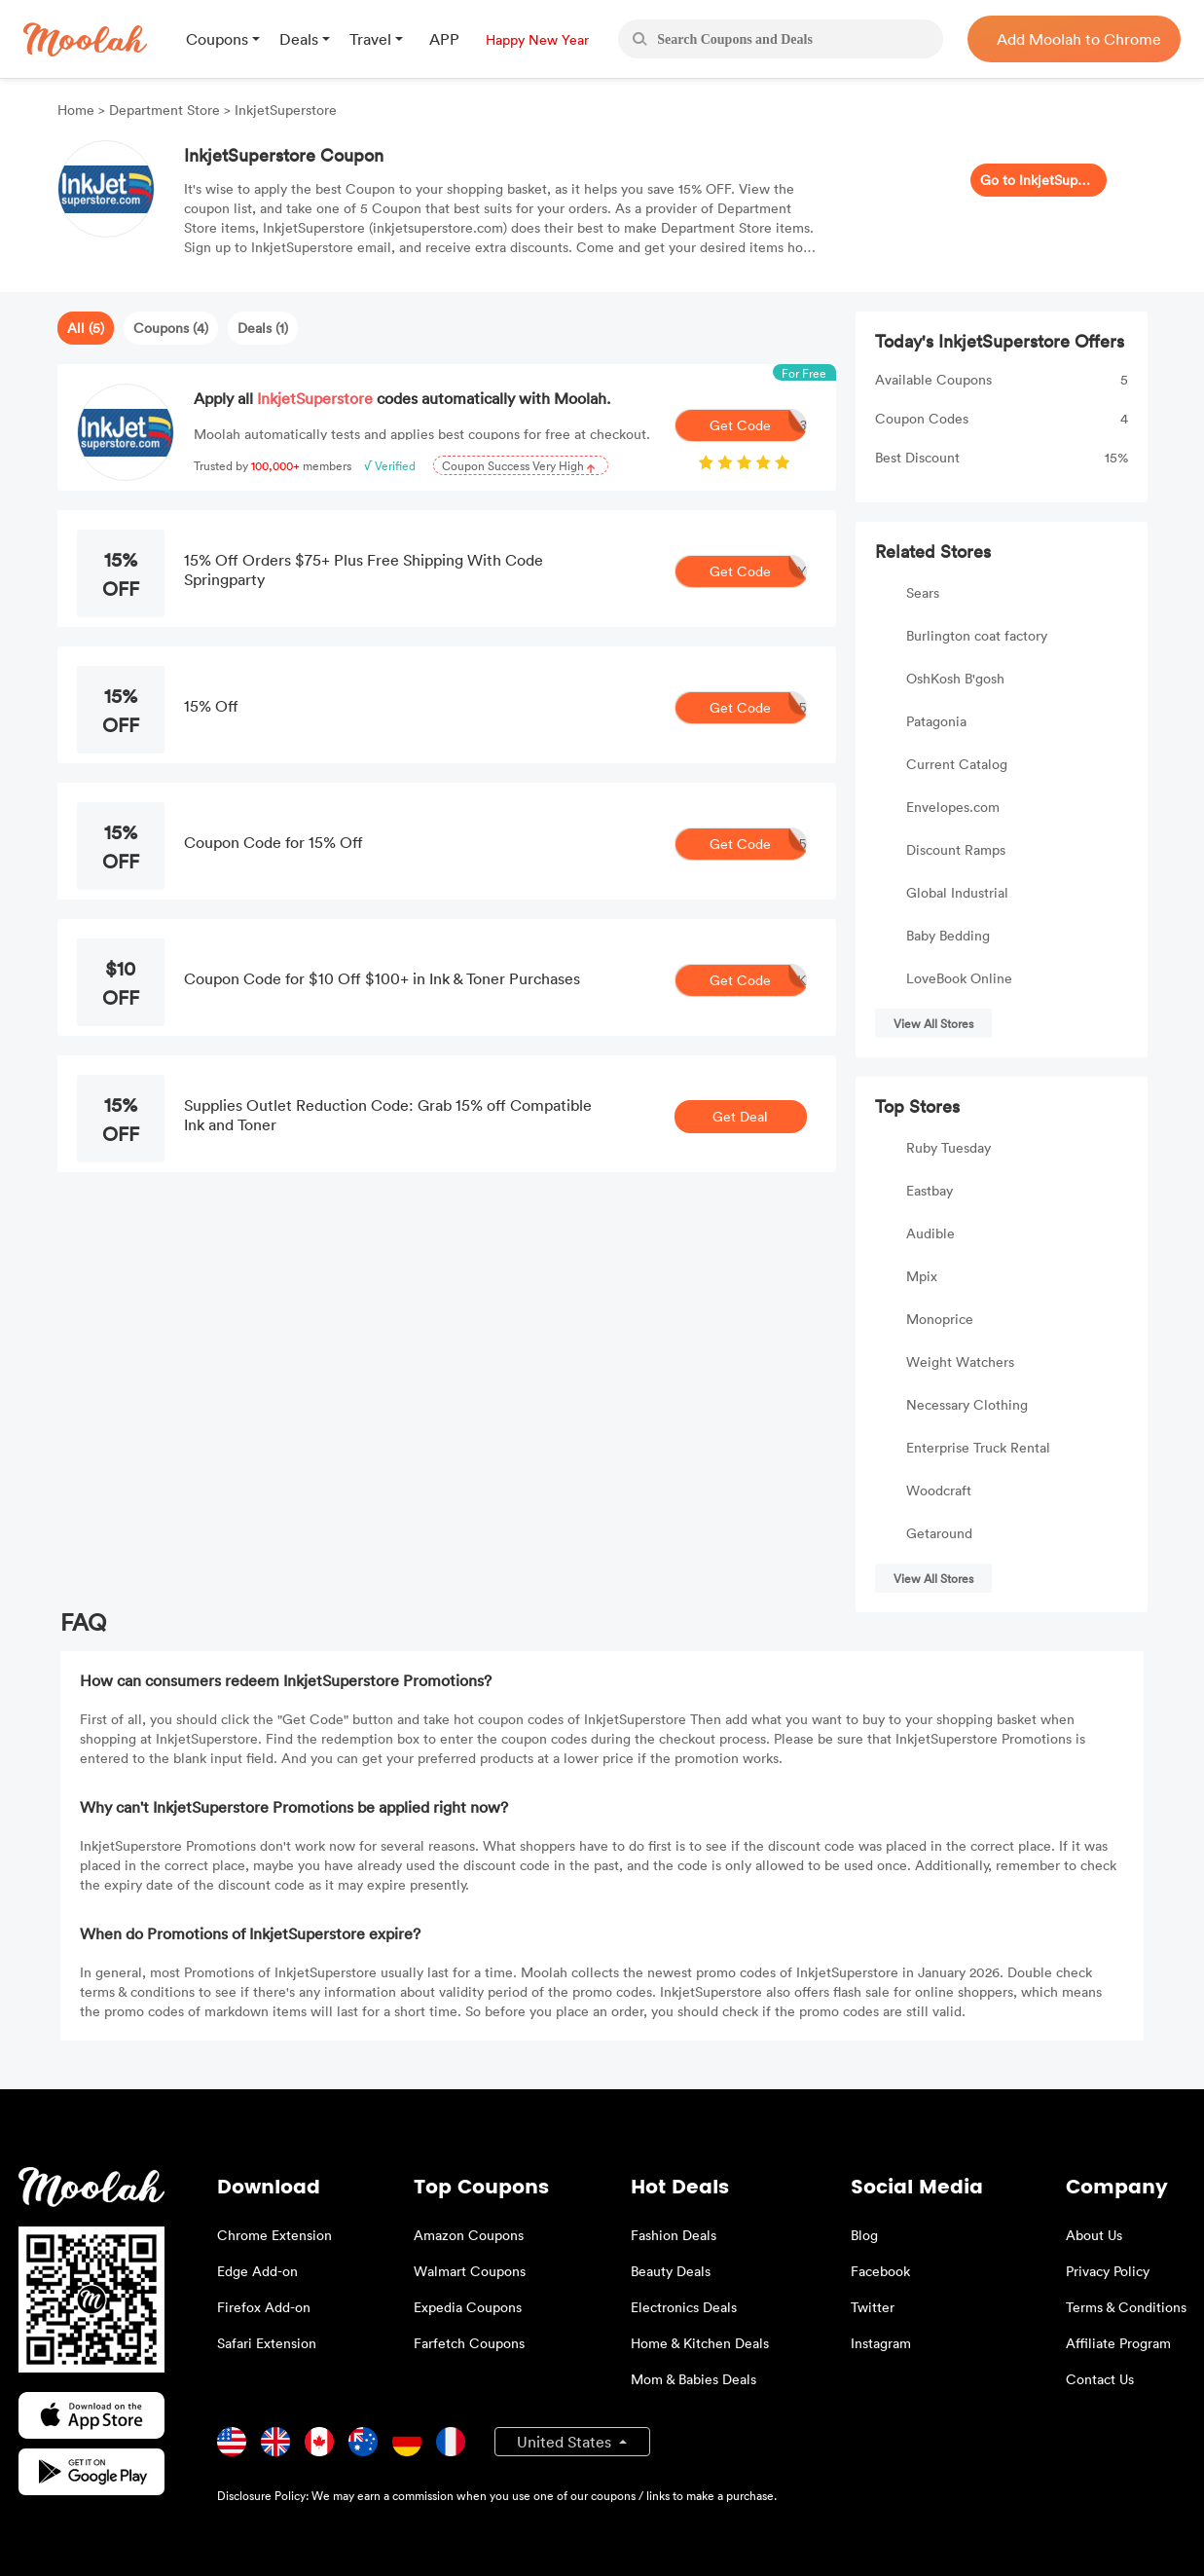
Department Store (164, 109)
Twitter (872, 2307)
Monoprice (939, 1318)
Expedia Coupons (468, 2307)
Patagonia (936, 721)
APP (444, 39)
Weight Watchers (960, 1361)
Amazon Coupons (469, 2235)
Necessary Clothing (967, 1404)
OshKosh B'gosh (955, 678)
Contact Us (1100, 2379)
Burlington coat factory (976, 635)
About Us (1094, 2235)
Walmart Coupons (470, 2271)
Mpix (921, 1276)
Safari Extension (266, 2343)
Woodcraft (938, 1490)
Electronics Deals (684, 2307)
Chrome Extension (274, 2235)
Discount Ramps (955, 849)
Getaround (939, 1533)
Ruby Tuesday (948, 1147)
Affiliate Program (1118, 2343)
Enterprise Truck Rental (978, 1447)
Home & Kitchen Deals (700, 2343)
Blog (864, 2235)
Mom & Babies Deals (693, 2379)
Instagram (881, 2343)
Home (77, 109)
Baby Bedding (948, 935)
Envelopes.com (953, 806)
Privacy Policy (1107, 2271)
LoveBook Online (959, 978)
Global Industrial (957, 892)
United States (566, 2441)
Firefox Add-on (263, 2307)
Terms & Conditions (1126, 2307)
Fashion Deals (673, 2235)
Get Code (758, 425)
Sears (922, 592)
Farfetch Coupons (469, 2343)
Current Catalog (956, 763)
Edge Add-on (257, 2271)
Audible (930, 1233)
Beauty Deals (671, 2271)
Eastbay (929, 1190)
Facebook (880, 2271)
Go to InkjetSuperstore (1038, 179)
